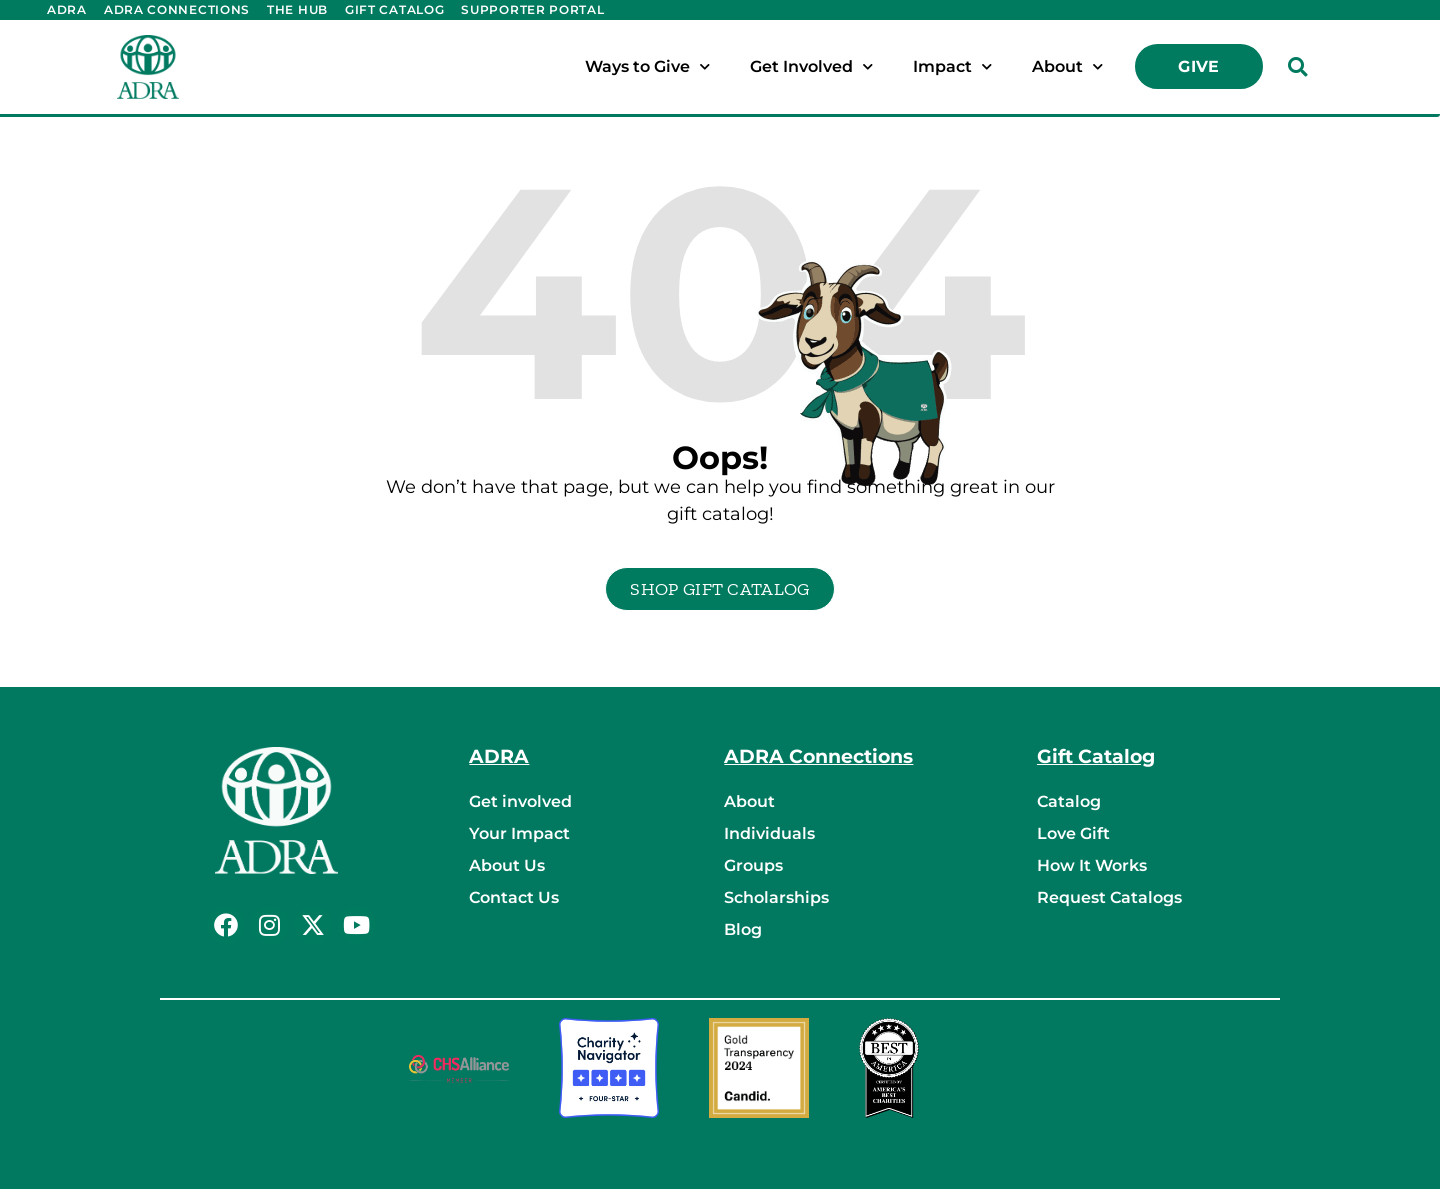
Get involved (520, 801)
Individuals (769, 833)
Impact (952, 66)
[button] (1298, 67)
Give (1199, 66)
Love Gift (1073, 833)
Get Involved (811, 66)
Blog (743, 929)
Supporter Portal (532, 9)
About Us (507, 865)
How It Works (1092, 865)
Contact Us (514, 897)
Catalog (1069, 801)
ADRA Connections (177, 9)
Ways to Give (647, 66)
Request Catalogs (1109, 897)
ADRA (67, 9)
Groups (753, 865)
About (1067, 66)
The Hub (297, 9)
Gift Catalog (394, 9)
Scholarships (776, 897)
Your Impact (519, 833)
